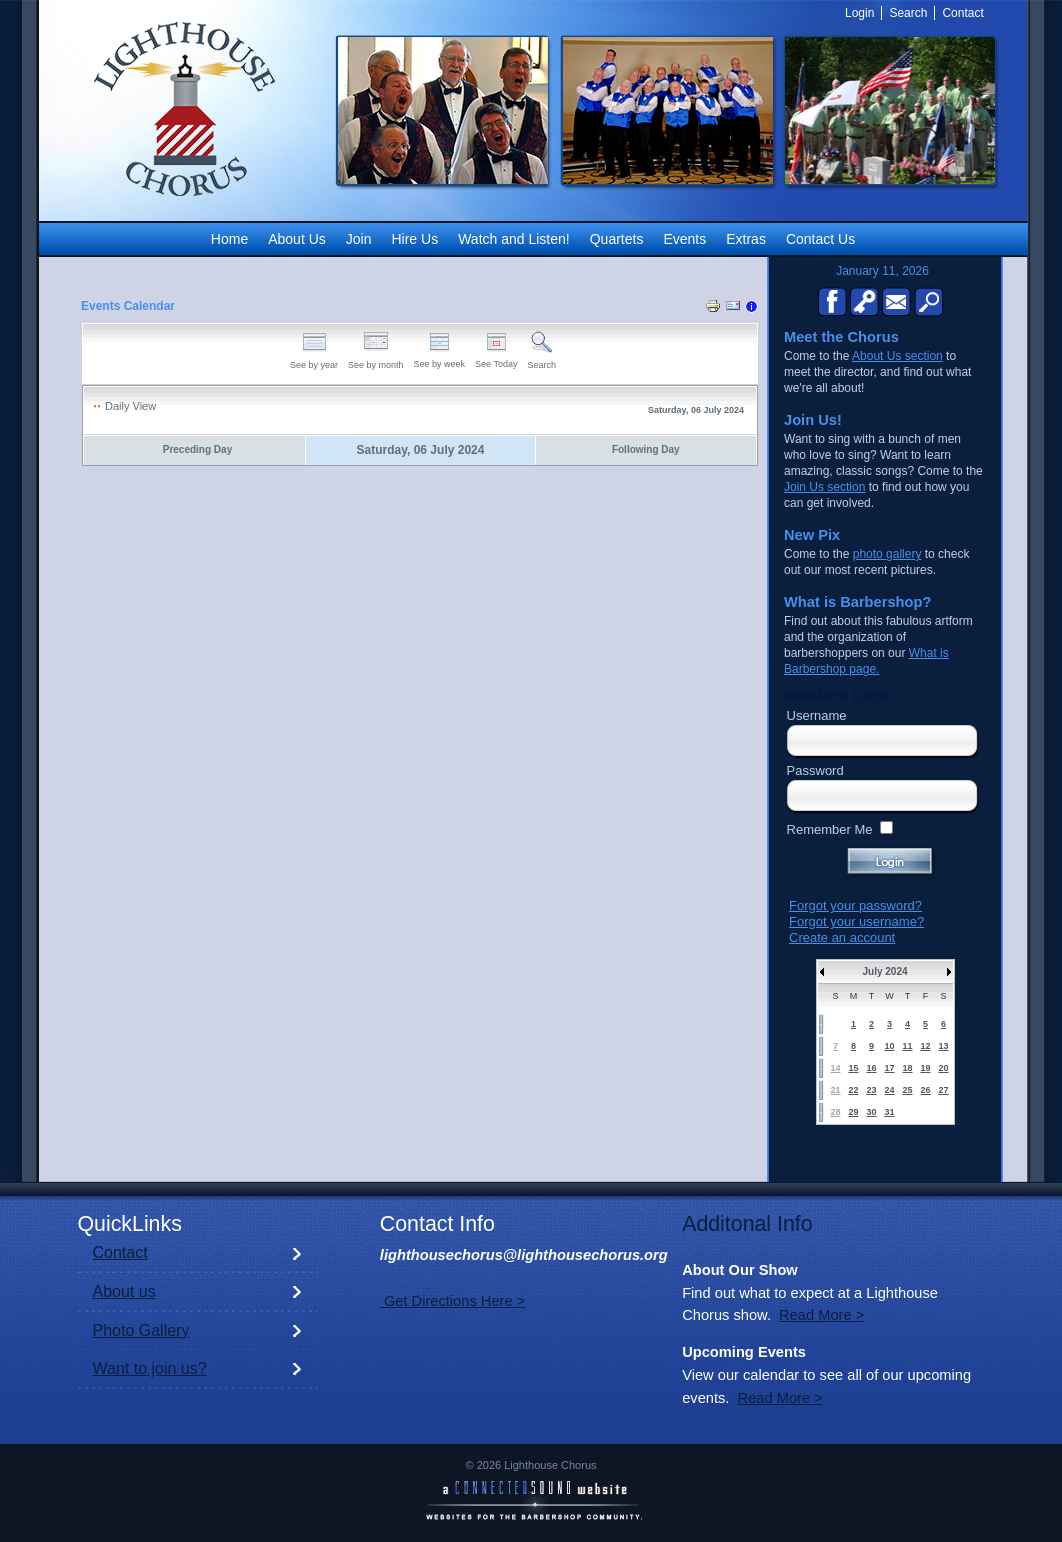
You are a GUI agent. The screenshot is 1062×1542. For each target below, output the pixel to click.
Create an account (842, 937)
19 (925, 1068)
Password (815, 770)
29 (853, 1112)
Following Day (646, 449)
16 (871, 1068)
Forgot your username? (856, 921)
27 (943, 1090)
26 (925, 1090)
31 (889, 1112)
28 (835, 1112)
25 (907, 1090)
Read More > (821, 1315)
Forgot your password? (855, 905)
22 (853, 1090)
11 (907, 1046)
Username (817, 715)
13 (943, 1046)
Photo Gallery (141, 1330)
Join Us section (824, 487)
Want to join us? (150, 1368)
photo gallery (887, 554)
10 (889, 1046)
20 (943, 1068)
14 (835, 1068)
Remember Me (830, 829)
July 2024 (884, 971)
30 (871, 1112)
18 (907, 1068)
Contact (120, 1252)
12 (925, 1046)
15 (853, 1068)
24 (889, 1090)
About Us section (897, 356)
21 (835, 1090)
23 (871, 1090)
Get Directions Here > (452, 1301)
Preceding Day (197, 449)
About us (124, 1291)
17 (889, 1068)
